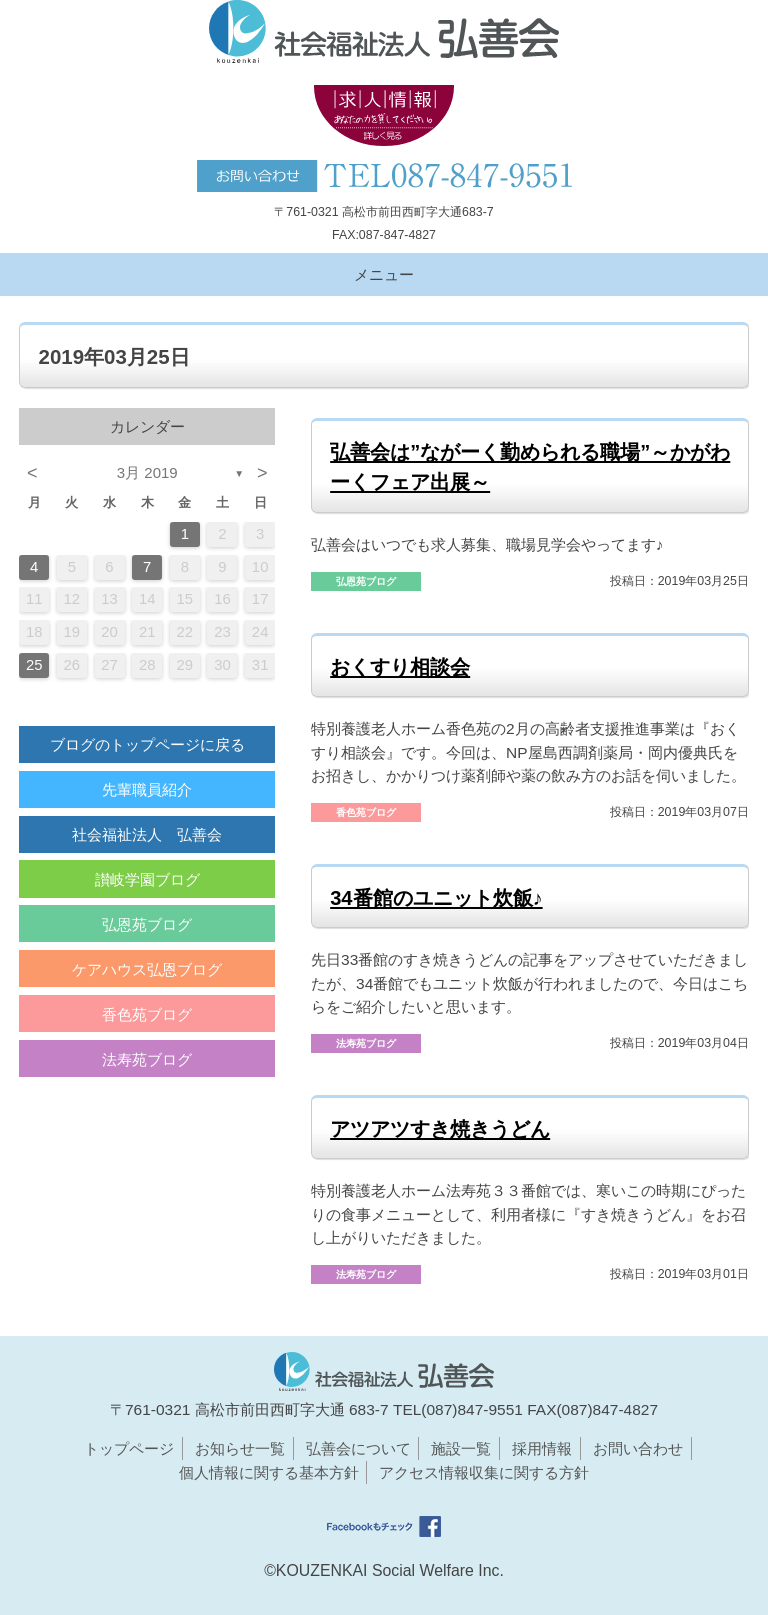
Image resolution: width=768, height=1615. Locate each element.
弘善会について (358, 1448)
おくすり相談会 (400, 667)
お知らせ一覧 (240, 1448)
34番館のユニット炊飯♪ (436, 898)
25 (34, 665)
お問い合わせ (638, 1448)
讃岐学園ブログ (147, 879)
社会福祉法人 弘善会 (147, 834)
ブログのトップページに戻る (147, 744)
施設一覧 (461, 1448)
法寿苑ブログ (147, 1059)
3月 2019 (147, 472)
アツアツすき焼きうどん (440, 1129)
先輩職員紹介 (147, 789)
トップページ (129, 1448)
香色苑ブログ (147, 1014)
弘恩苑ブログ (147, 924)
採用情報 (542, 1448)
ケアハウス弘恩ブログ (147, 969)
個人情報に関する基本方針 (269, 1472)
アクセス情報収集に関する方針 (484, 1472)
